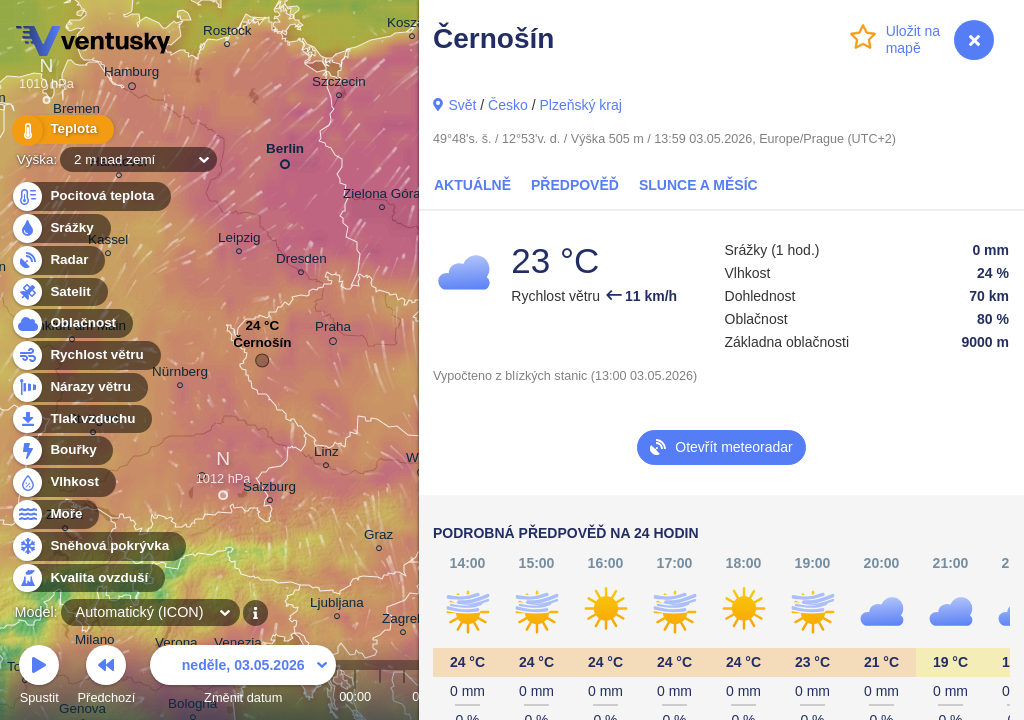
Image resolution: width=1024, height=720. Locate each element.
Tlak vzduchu (81, 419)
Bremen (76, 111)
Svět (462, 105)
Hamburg (131, 75)
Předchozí (107, 677)
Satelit (59, 292)
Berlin (285, 152)
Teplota (62, 129)
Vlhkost (63, 482)
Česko (508, 105)
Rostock (227, 33)
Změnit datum (243, 677)
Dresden (301, 261)
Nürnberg (180, 374)
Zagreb (403, 621)
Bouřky (62, 450)
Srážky (60, 228)
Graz (378, 537)
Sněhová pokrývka (98, 546)
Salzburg (269, 489)
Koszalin (412, 25)
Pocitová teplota (90, 196)
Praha (333, 330)
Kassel (108, 242)
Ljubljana (337, 605)
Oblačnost (71, 323)
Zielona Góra (382, 196)
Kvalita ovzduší (87, 578)
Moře (55, 514)
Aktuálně (472, 185)
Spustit (39, 677)
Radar (58, 260)
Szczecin (339, 84)
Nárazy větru (79, 387)
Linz (326, 454)
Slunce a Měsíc (698, 185)
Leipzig (239, 240)
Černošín (262, 347)
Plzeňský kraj (580, 105)
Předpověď (575, 185)
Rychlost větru (85, 355)
